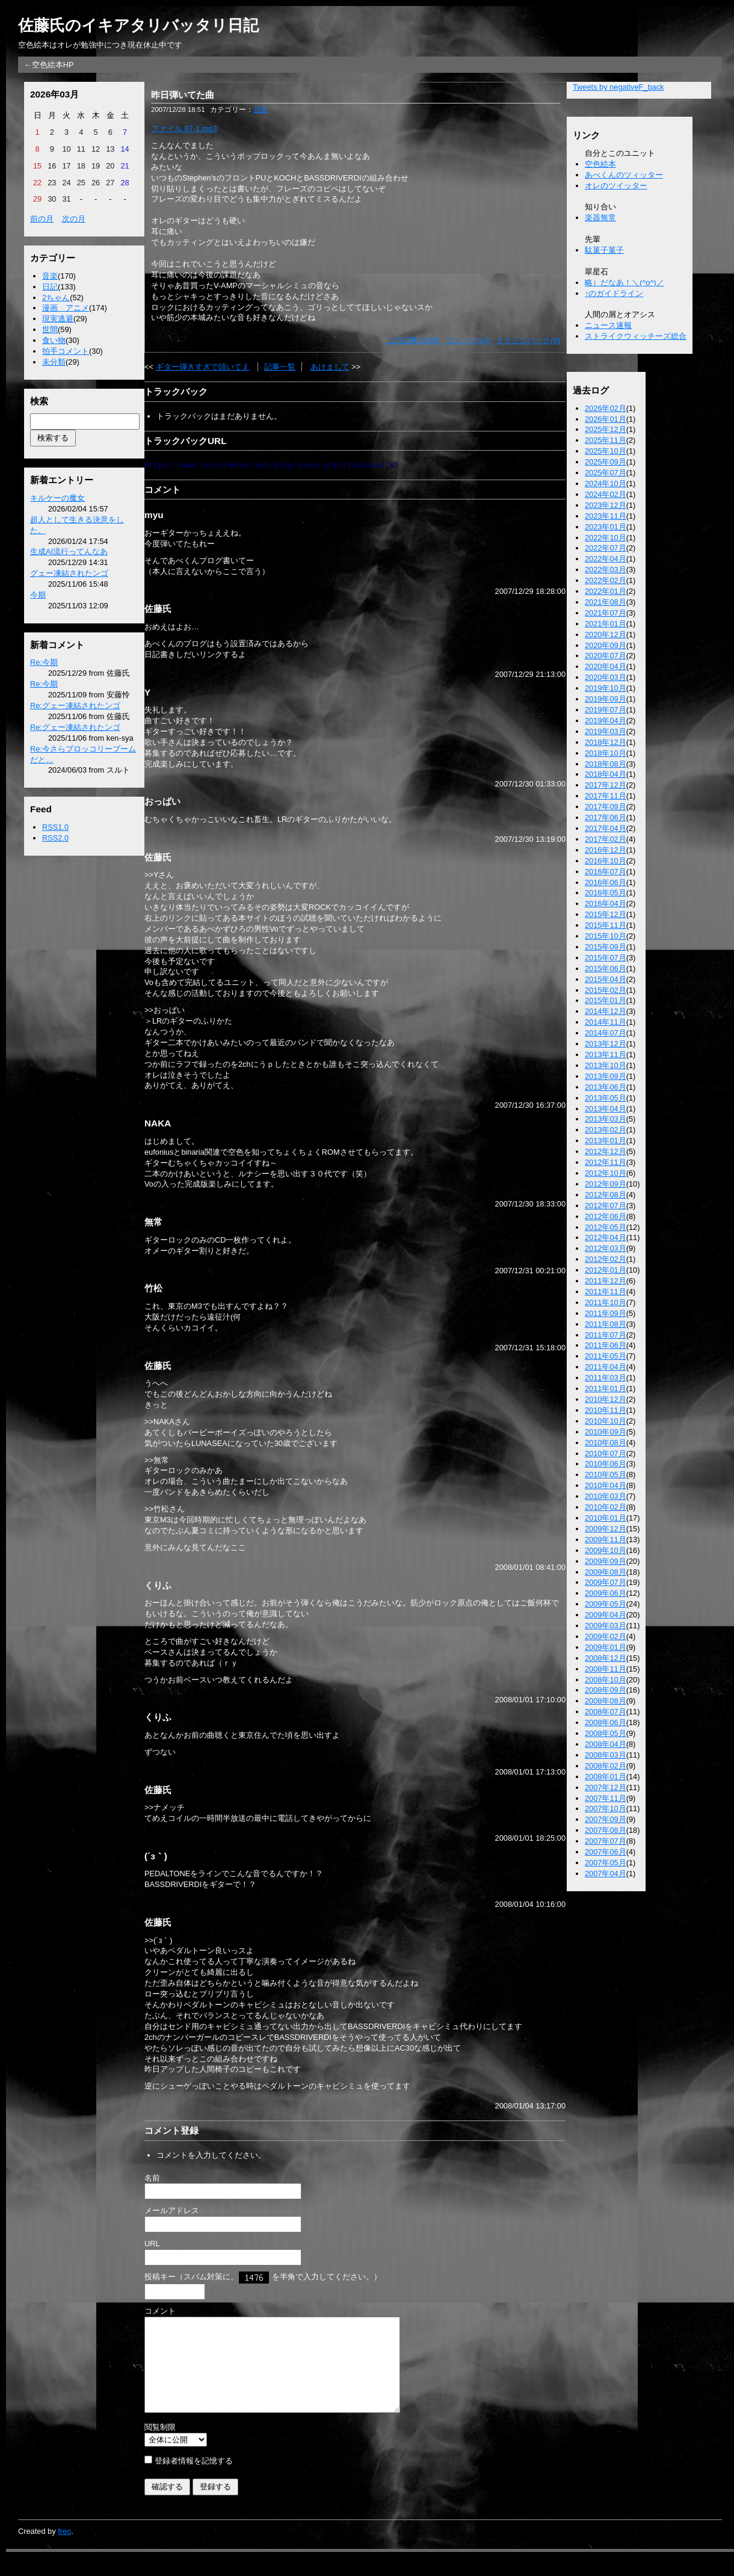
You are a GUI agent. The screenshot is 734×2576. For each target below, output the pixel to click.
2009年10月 (605, 1550)
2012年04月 (605, 1237)
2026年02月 (605, 408)
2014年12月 (605, 1011)
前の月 (42, 218)
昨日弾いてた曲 (182, 95)
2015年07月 (605, 957)
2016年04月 (605, 903)
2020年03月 (605, 677)
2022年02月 (605, 580)
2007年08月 (605, 1830)
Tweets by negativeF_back (618, 86)
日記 (50, 286)
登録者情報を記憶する (194, 2478)
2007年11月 (605, 1798)
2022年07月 (605, 547)
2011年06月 (605, 1345)
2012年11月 (605, 1162)
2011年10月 (605, 1302)
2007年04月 (605, 1873)
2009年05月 (605, 1603)
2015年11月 (605, 925)
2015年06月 (605, 968)
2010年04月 (605, 1485)
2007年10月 (605, 1808)
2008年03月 (605, 1754)
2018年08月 (605, 763)
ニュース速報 (608, 325)
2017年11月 (605, 795)
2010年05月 (605, 1474)
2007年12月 (605, 1787)
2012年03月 (605, 1248)
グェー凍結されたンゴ (69, 573)
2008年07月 (605, 1711)
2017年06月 (605, 817)
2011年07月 (605, 1334)
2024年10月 (605, 483)
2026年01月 (605, 419)
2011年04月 (605, 1366)
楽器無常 (600, 217)
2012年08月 (605, 1194)
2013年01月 (605, 1140)
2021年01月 (605, 623)
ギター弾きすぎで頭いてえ (203, 366)
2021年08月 (605, 602)
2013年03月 (605, 1118)
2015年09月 (605, 946)
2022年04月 (605, 558)
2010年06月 (605, 1463)
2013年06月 (605, 1087)
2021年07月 (605, 612)
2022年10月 (605, 537)
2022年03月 (605, 569)
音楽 (50, 275)
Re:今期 (44, 662)
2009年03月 (605, 1625)
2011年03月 (605, 1377)
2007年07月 (605, 1841)
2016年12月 (605, 849)
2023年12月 (605, 505)
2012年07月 (605, 1205)
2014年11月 (605, 1022)
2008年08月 (605, 1700)
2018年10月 (605, 753)
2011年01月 (605, 1388)
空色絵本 (600, 163)
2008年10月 (605, 1679)
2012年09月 (605, 1183)
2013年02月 (605, 1129)
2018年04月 (605, 774)
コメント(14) (468, 340)
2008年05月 (605, 1733)
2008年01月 (605, 1776)
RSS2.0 (55, 837)
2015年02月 (605, 990)
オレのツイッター (616, 185)
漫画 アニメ (65, 307)
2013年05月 (605, 1097)
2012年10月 (605, 1173)
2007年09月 (605, 1819)
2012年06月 (605, 1216)
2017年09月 (605, 806)
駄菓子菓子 (604, 250)
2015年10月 (605, 936)
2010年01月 (605, 1517)
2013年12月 (605, 1043)
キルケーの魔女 (57, 497)
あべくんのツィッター (624, 174)
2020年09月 (605, 645)
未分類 (54, 361)
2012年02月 (605, 1259)
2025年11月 (605, 440)
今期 (38, 594)
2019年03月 (605, 731)
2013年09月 (605, 1076)
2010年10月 (605, 1420)
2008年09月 (605, 1689)
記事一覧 (279, 366)
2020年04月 (605, 666)
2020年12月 (605, 634)
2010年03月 (605, 1496)
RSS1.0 (55, 827)
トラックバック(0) (528, 340)
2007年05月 (605, 1862)
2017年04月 (605, 828)
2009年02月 (605, 1636)
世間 (50, 329)
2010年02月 (605, 1507)
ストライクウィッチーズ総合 (635, 336)
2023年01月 (605, 526)
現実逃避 (57, 318)
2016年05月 (605, 892)
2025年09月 (605, 461)
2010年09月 (605, 1431)
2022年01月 (605, 591)
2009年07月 (605, 1582)
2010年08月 (605, 1442)
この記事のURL (413, 340)
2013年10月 (605, 1065)
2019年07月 (605, 709)
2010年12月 (605, 1399)
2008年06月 (605, 1722)
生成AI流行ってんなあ (69, 551)
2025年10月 (605, 451)
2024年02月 (605, 494)
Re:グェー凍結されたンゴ (75, 705)
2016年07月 (605, 871)
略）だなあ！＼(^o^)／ (624, 282)
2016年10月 (605, 860)
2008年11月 (605, 1668)
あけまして (330, 366)
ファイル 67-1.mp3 (184, 128)
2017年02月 (605, 839)
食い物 (54, 340)
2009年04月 (605, 1614)
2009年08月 (605, 1572)
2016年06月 (605, 882)
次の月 (73, 218)
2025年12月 (605, 429)
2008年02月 (605, 1765)
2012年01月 (605, 1269)
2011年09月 (605, 1313)
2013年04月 (605, 1108)
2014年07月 (605, 1032)
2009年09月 (605, 1561)
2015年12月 (605, 914)
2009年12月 (605, 1528)
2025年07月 (605, 472)
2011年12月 (605, 1280)
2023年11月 (605, 515)
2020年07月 (605, 655)
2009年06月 (605, 1593)
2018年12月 (605, 742)
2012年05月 (605, 1227)
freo (64, 2549)
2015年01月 (605, 1000)
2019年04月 (605, 720)
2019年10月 (605, 688)
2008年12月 (605, 1658)
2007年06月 (605, 1851)
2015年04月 (605, 979)
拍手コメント (65, 351)
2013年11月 (605, 1054)
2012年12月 (605, 1151)
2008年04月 (605, 1744)
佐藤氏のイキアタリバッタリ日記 (138, 25)
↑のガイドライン (614, 293)
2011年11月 (605, 1291)
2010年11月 (605, 1410)
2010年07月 (605, 1453)
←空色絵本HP (49, 64)
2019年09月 (605, 698)
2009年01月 (605, 1647)
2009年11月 (605, 1539)
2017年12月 (605, 784)
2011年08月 (605, 1324)
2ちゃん (56, 297)
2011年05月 (605, 1356)
